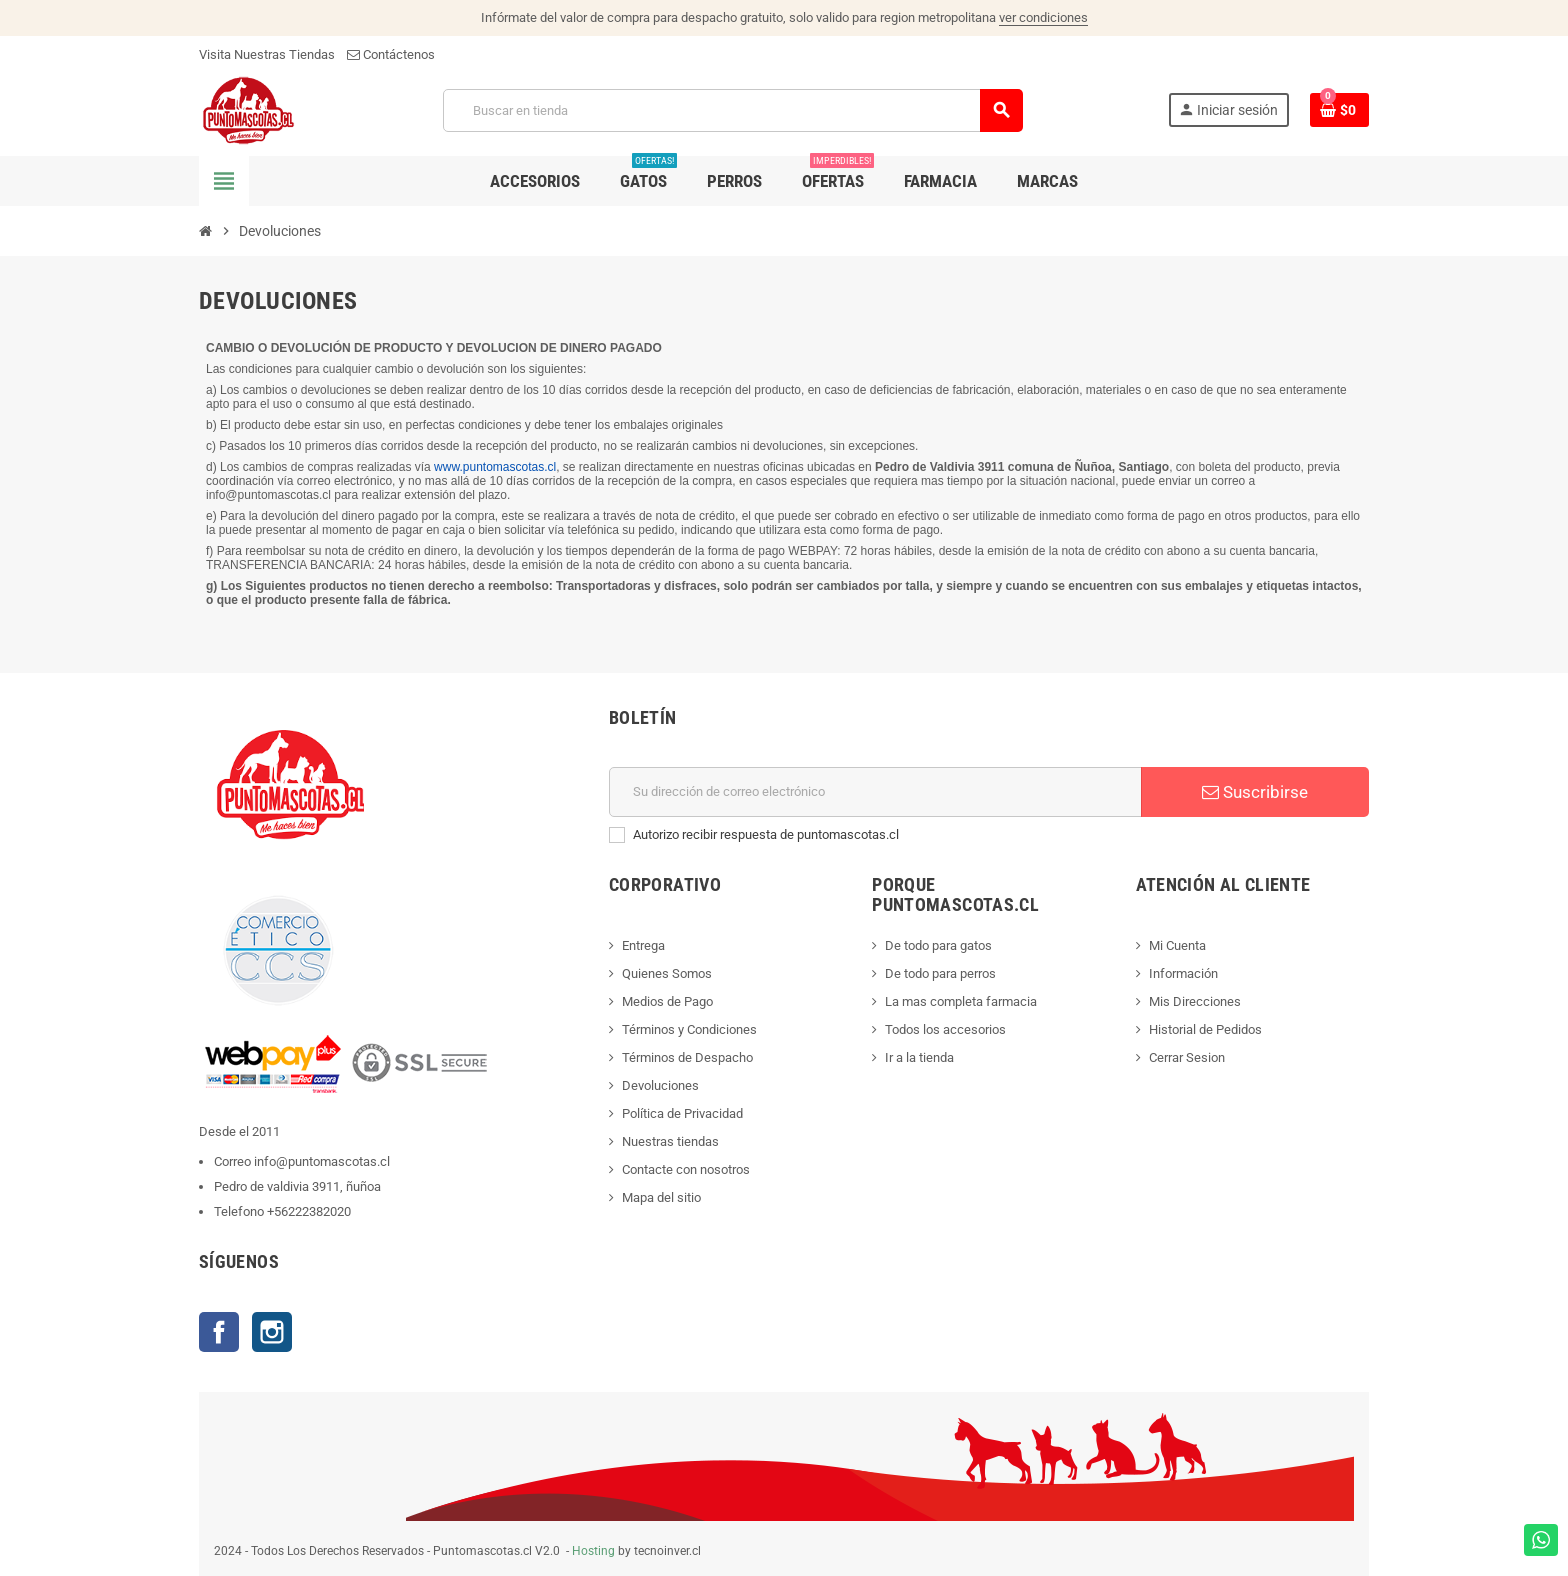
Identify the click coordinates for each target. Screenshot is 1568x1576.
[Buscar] (732, 110)
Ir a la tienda (919, 1057)
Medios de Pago (667, 1001)
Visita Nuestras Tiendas (267, 54)
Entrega (643, 945)
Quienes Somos (667, 973)
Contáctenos (391, 54)
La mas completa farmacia (961, 1001)
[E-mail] (875, 792)
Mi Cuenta (1177, 945)
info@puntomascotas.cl (322, 1161)
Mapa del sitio (661, 1197)
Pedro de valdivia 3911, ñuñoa (297, 1186)
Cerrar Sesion (1187, 1057)
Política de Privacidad (682, 1113)
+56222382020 (309, 1211)
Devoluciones (660, 1085)
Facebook (219, 1332)
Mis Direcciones (1195, 1001)
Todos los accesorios (945, 1029)
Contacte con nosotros (686, 1169)
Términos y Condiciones (689, 1029)
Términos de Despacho (687, 1057)
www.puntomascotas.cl (495, 467)
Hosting (593, 1551)
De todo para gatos (938, 945)
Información (1183, 973)
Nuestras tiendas (670, 1141)
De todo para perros (940, 973)
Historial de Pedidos (1205, 1029)
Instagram (272, 1332)
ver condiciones (1043, 17)
